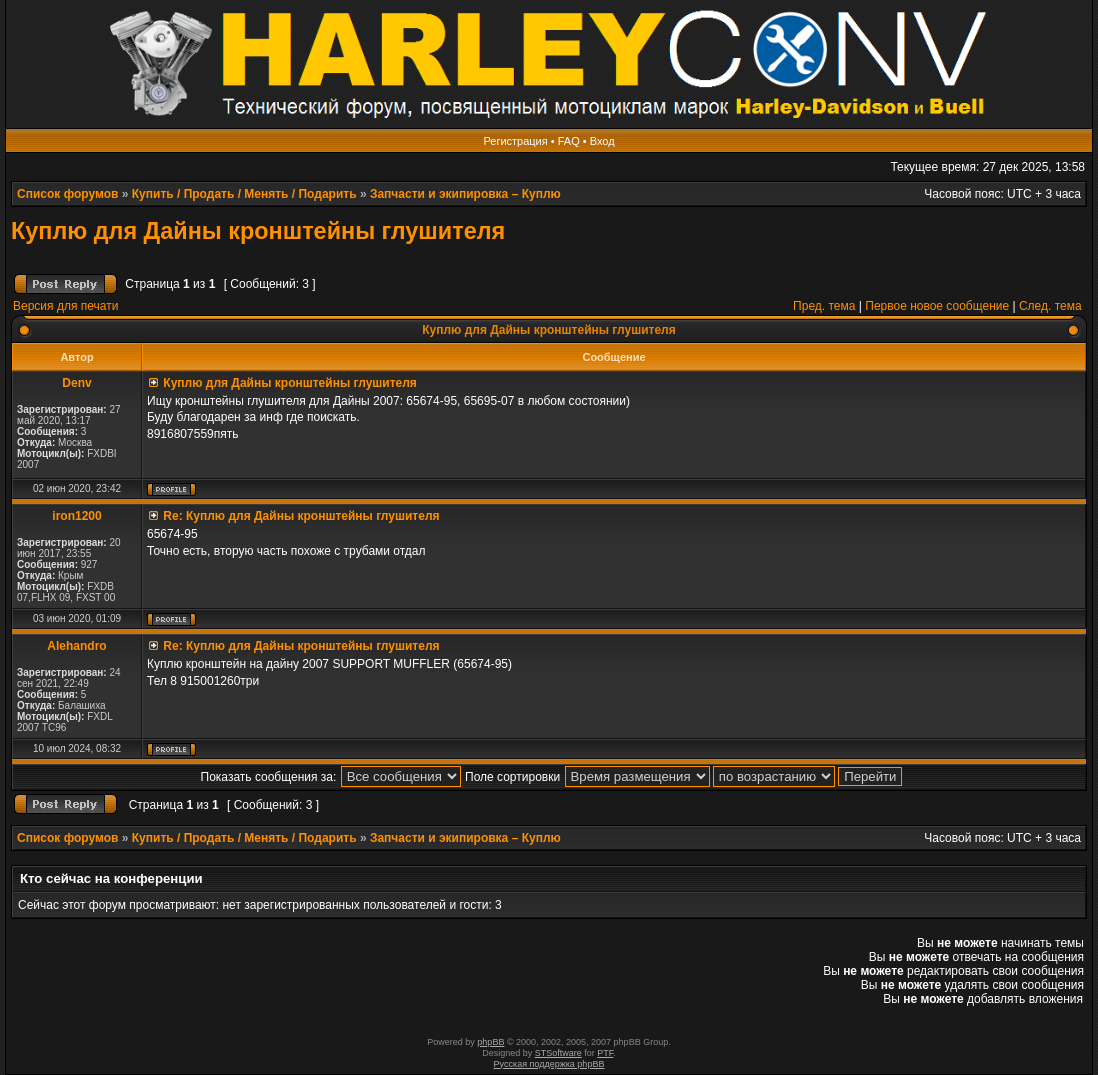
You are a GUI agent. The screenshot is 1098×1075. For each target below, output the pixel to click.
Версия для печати (65, 306)
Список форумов (67, 194)
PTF (605, 1053)
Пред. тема (824, 306)
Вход (602, 141)
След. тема (1050, 306)
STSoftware (558, 1053)
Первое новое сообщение (937, 306)
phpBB (490, 1042)
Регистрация (515, 141)
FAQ (569, 141)
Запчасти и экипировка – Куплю (465, 194)
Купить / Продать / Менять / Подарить (244, 194)
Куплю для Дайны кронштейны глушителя (258, 231)
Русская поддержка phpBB (549, 1064)
